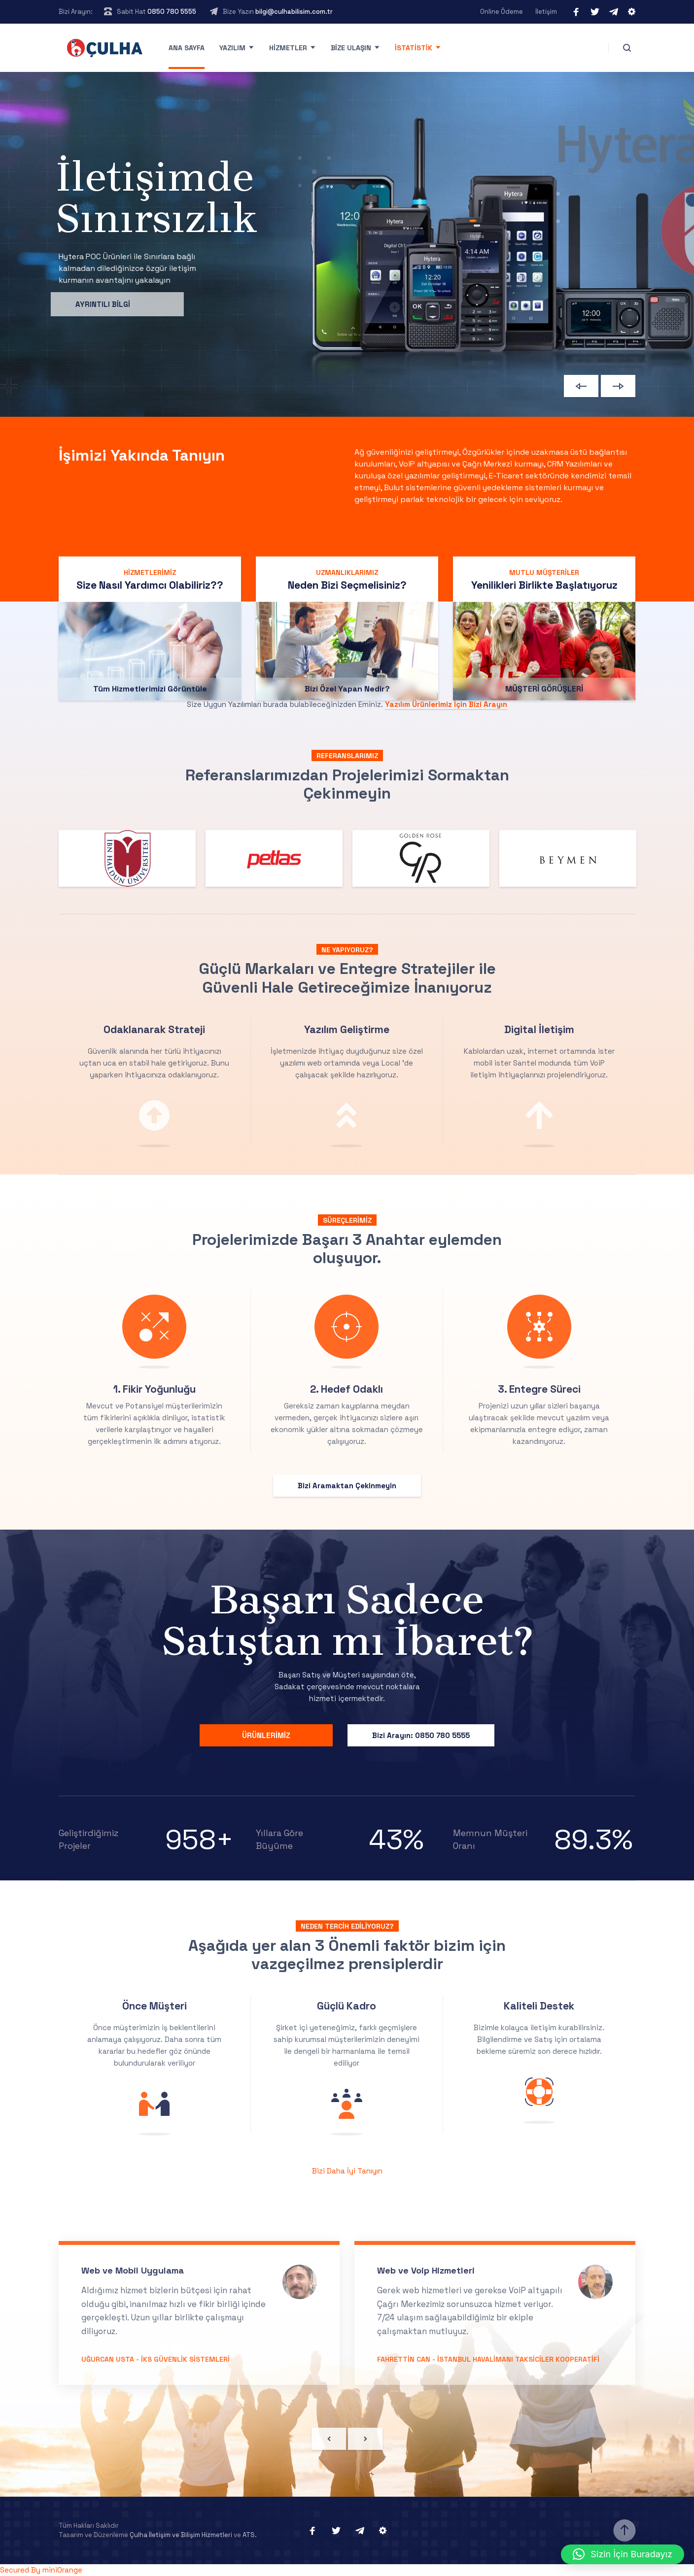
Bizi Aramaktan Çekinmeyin (347, 1485)
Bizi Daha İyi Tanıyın (347, 2170)
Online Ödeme (501, 11)
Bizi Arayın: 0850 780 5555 (421, 1735)
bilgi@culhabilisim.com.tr (294, 11)
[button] (622, 2554)
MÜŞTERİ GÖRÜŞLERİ (544, 808)
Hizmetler (288, 47)
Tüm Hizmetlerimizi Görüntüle (150, 808)
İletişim (546, 11)
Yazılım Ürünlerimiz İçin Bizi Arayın (446, 704)
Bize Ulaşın (351, 47)
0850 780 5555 (171, 11)
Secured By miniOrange (41, 2570)
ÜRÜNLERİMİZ (266, 1735)
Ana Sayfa (187, 47)
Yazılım (232, 47)
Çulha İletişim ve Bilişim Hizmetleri (181, 2535)
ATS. (250, 2535)
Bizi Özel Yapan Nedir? (347, 808)
